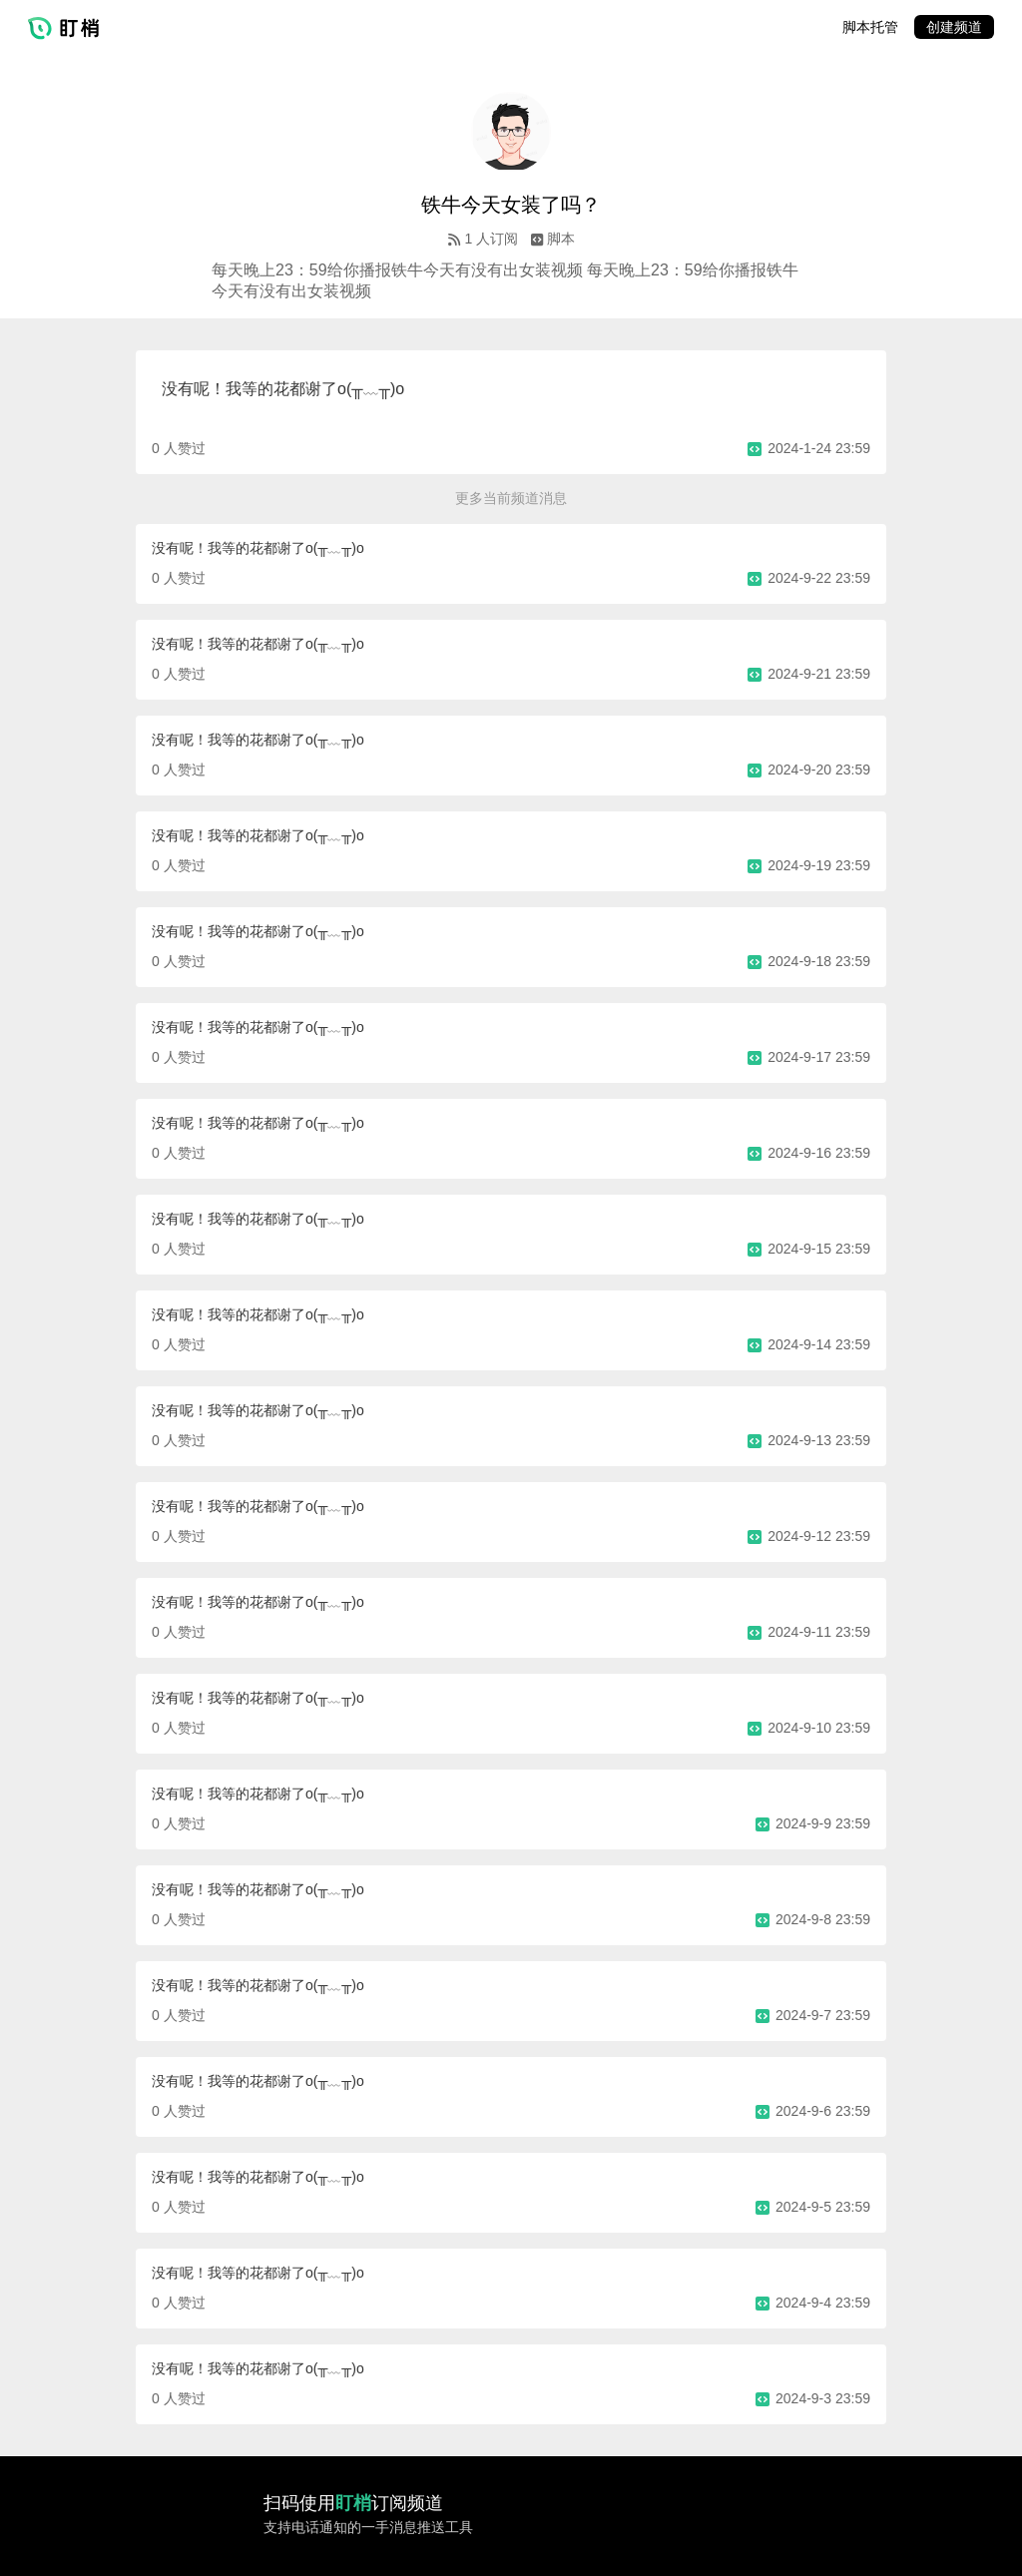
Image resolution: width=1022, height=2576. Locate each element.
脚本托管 (870, 27)
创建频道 (954, 27)
